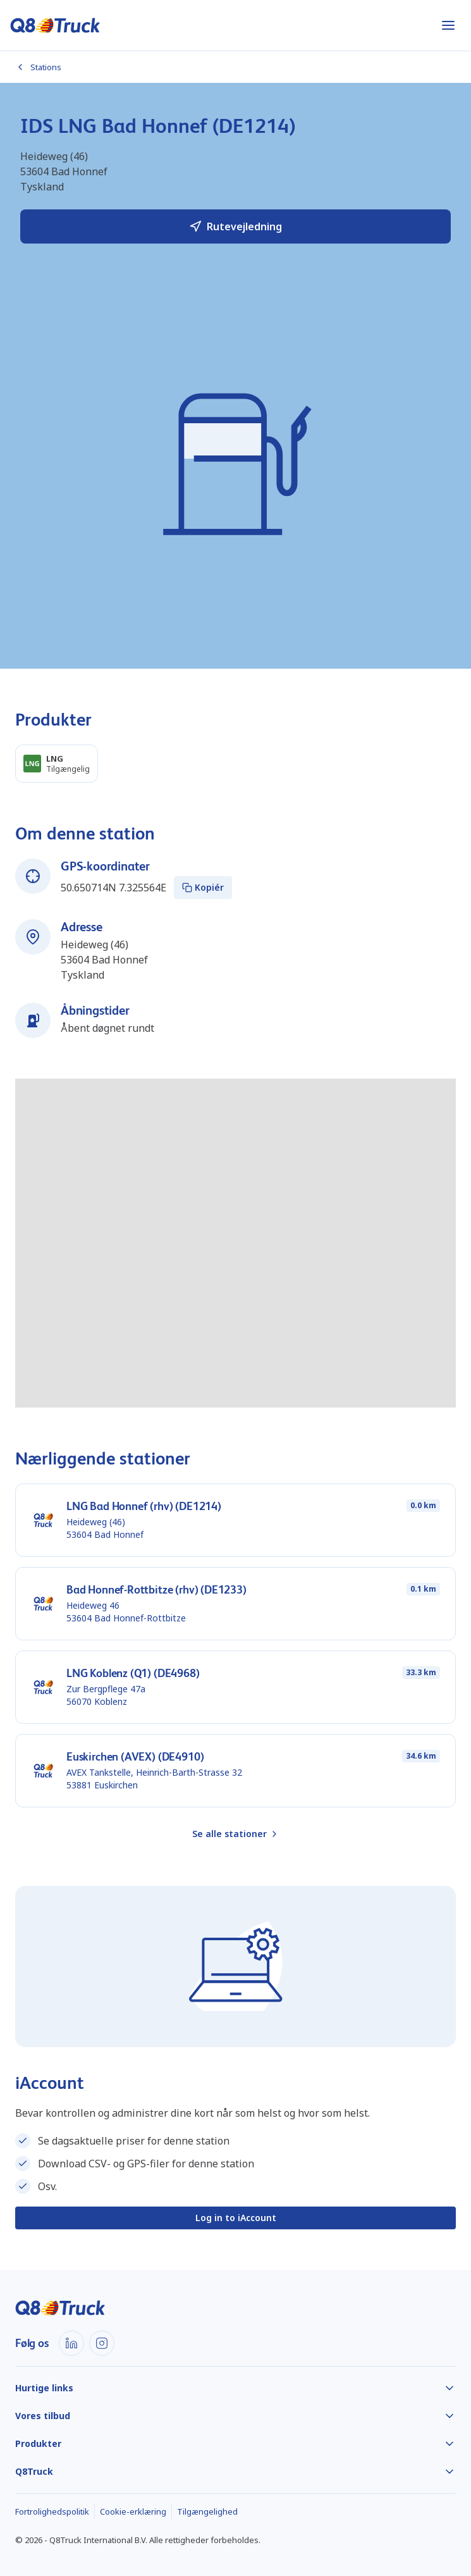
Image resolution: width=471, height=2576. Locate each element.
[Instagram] (101, 2343)
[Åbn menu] (448, 25)
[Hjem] (55, 25)
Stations (38, 67)
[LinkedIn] (71, 2343)
